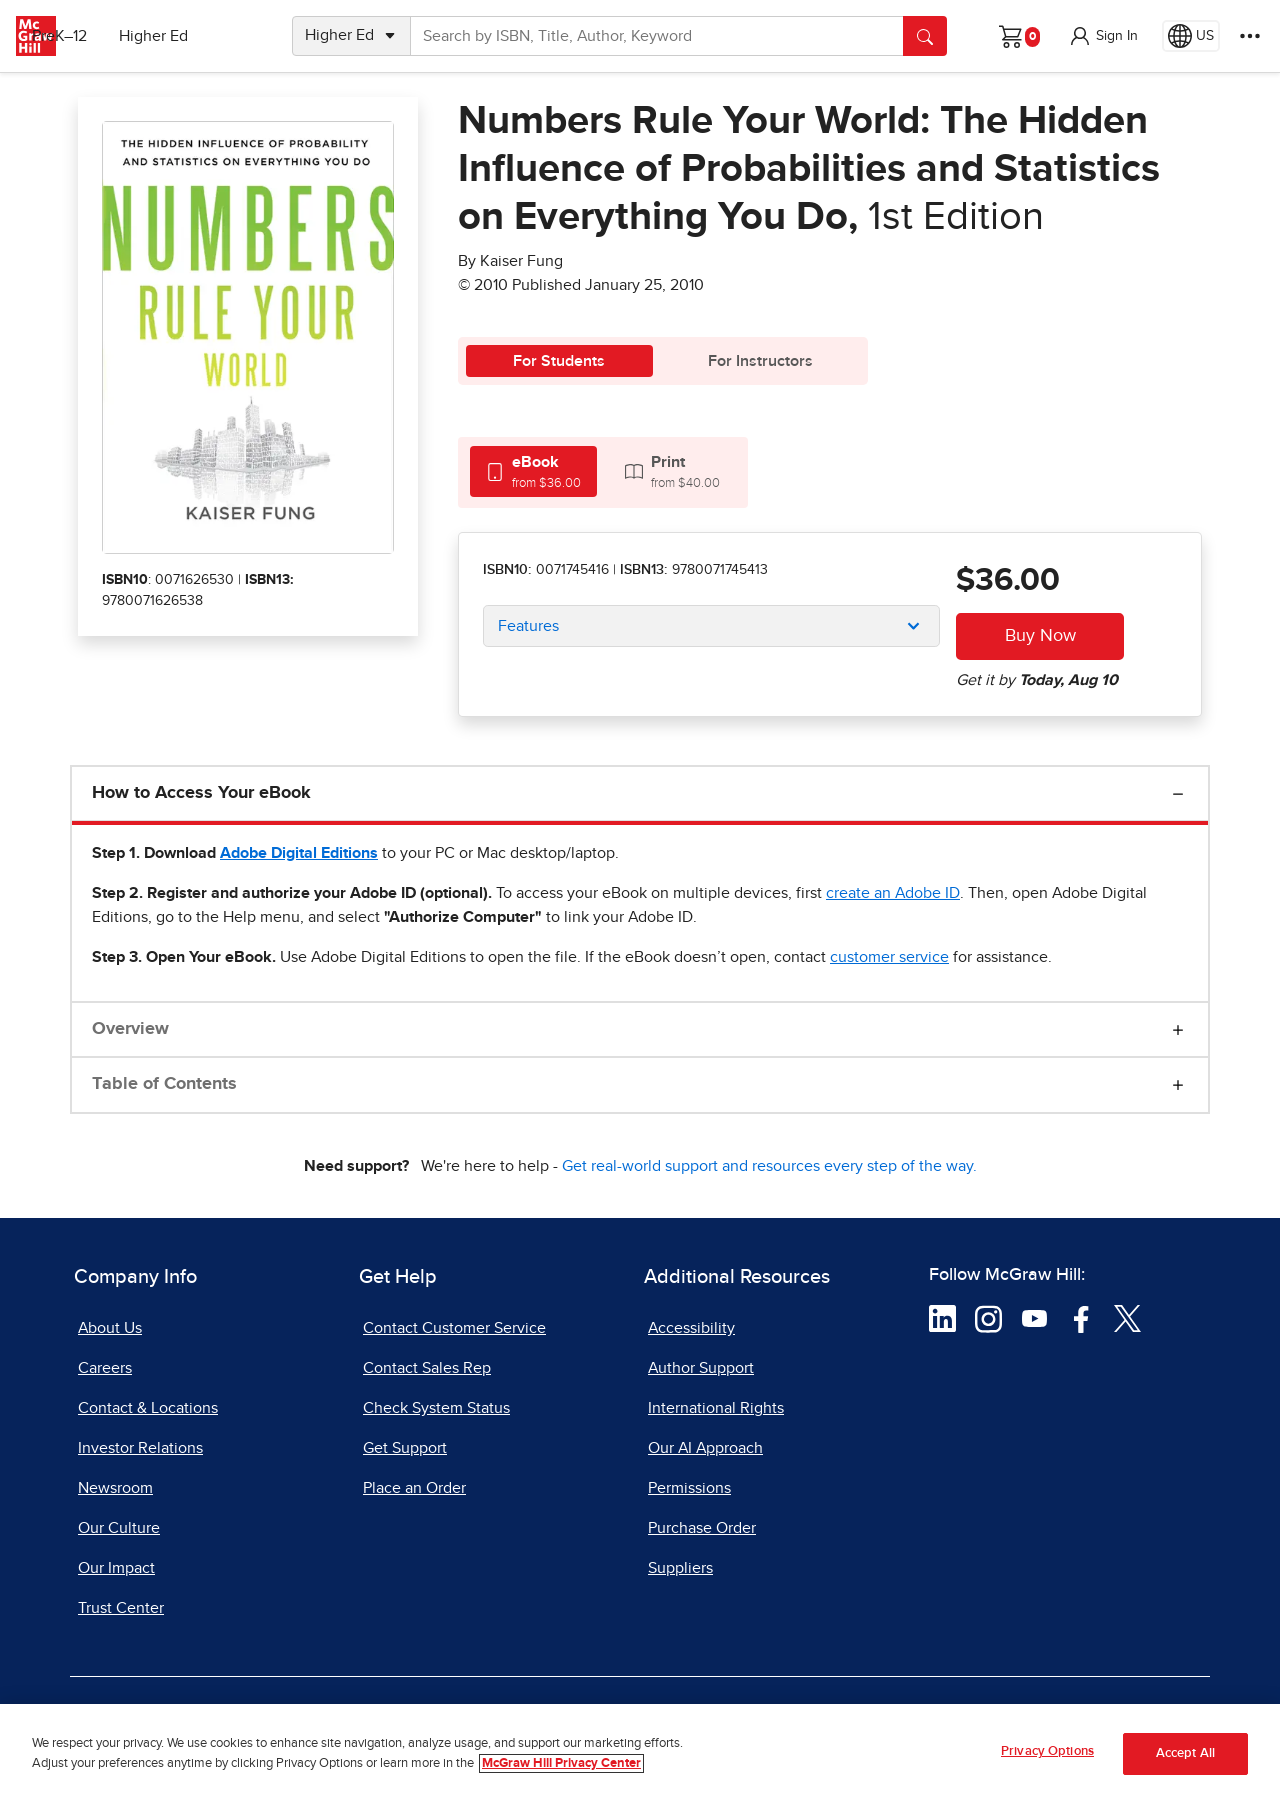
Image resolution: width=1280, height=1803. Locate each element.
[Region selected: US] (1191, 36)
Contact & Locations (148, 1408)
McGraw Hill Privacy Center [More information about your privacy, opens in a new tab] (561, 1763)
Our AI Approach (705, 1448)
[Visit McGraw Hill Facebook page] (1081, 1318)
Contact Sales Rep (427, 1368)
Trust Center (121, 1608)
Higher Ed (201, 36)
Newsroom (115, 1488)
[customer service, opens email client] (889, 957)
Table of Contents (164, 1084)
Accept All (1185, 1753)
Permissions (689, 1488)
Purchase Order (702, 1528)
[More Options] (1250, 36)
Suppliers (680, 1568)
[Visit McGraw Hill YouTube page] (1034, 1318)
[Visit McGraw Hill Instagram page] (988, 1318)
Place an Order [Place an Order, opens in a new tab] (414, 1488)
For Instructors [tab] (760, 361)
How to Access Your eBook (201, 793)
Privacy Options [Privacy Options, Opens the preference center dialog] (1047, 1751)
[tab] (533, 471)
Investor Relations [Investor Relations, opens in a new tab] (140, 1448)
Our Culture (119, 1528)
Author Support (701, 1368)
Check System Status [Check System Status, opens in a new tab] (436, 1408)
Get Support (405, 1448)
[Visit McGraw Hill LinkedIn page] (942, 1318)
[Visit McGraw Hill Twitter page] (1127, 1318)
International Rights (716, 1408)
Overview (130, 1029)
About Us (110, 1328)
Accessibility (691, 1328)
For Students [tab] (559, 361)
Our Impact (116, 1568)
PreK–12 (107, 36)
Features (528, 626)
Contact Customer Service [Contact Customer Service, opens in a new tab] (454, 1328)
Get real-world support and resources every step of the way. (769, 1166)
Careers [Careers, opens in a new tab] (105, 1368)
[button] (1103, 36)
